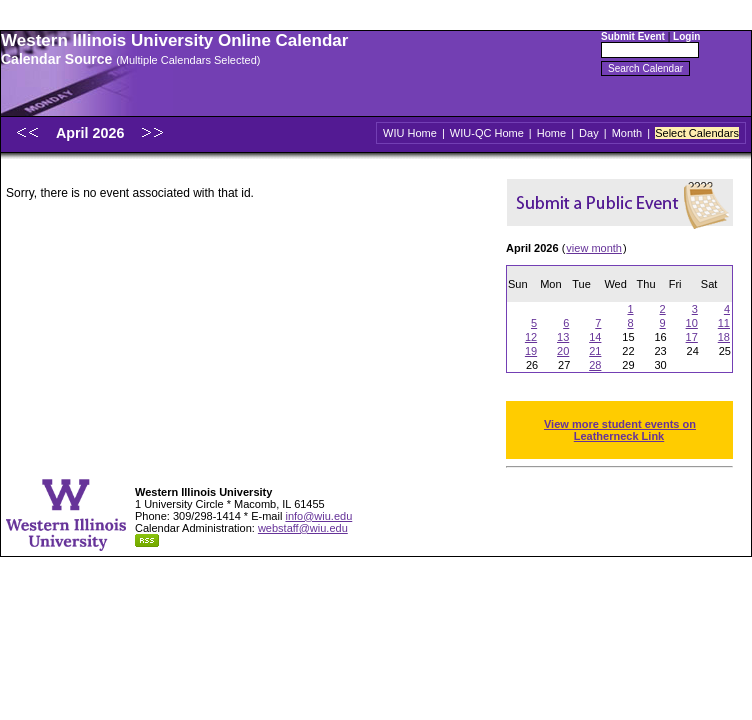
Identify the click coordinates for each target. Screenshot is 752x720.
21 (595, 351)
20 (563, 351)
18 (724, 337)
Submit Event (633, 36)
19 (531, 351)
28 (595, 365)
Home (551, 133)
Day (589, 133)
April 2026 (92, 133)
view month (594, 248)
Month (627, 133)
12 (531, 337)
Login (686, 36)
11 (724, 323)
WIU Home (410, 133)
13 (563, 337)
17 (692, 337)
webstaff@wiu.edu (303, 528)
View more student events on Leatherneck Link (620, 430)
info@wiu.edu (318, 516)
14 (595, 337)
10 (692, 323)
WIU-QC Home (487, 133)
